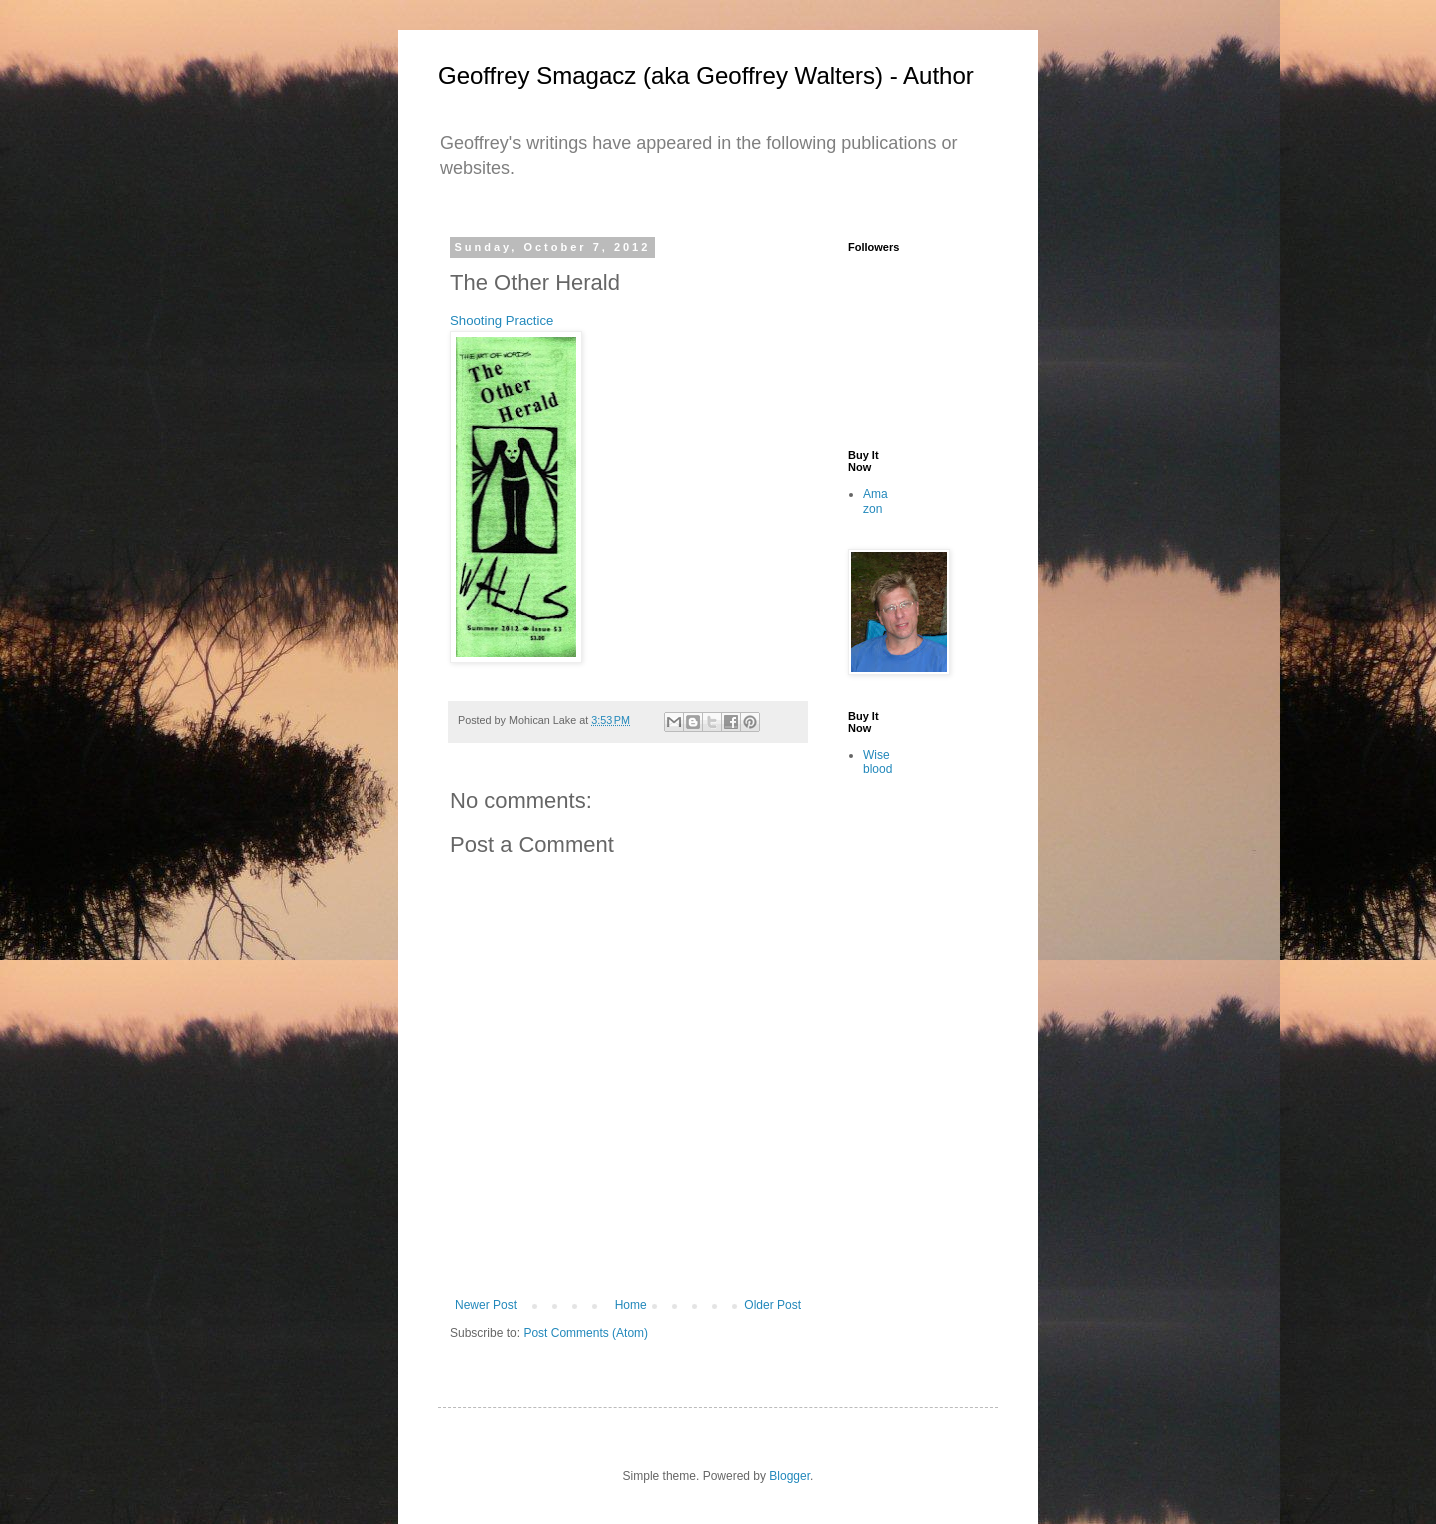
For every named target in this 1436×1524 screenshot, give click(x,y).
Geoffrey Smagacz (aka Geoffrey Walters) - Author (706, 75)
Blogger (789, 1476)
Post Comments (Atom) (585, 1333)
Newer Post (486, 1305)
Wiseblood (877, 762)
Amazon (875, 501)
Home (631, 1305)
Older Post (772, 1305)
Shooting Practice (501, 320)
